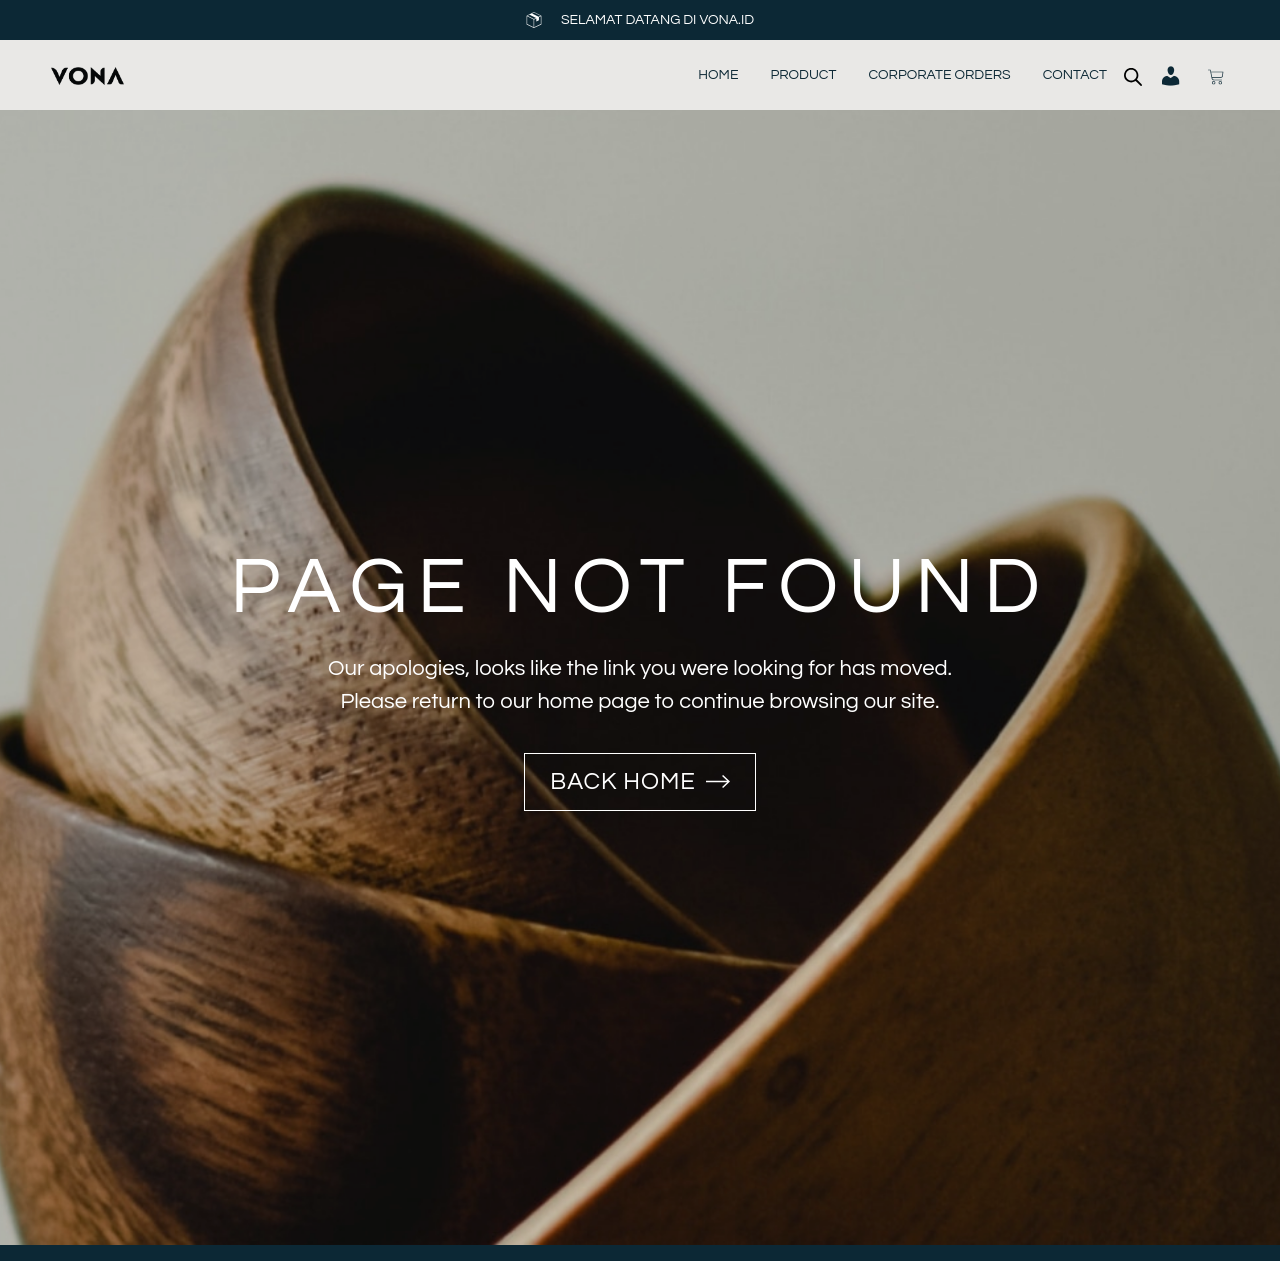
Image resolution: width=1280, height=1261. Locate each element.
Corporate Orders (939, 75)
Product (803, 75)
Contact (1075, 75)
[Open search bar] (1133, 75)
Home (718, 75)
